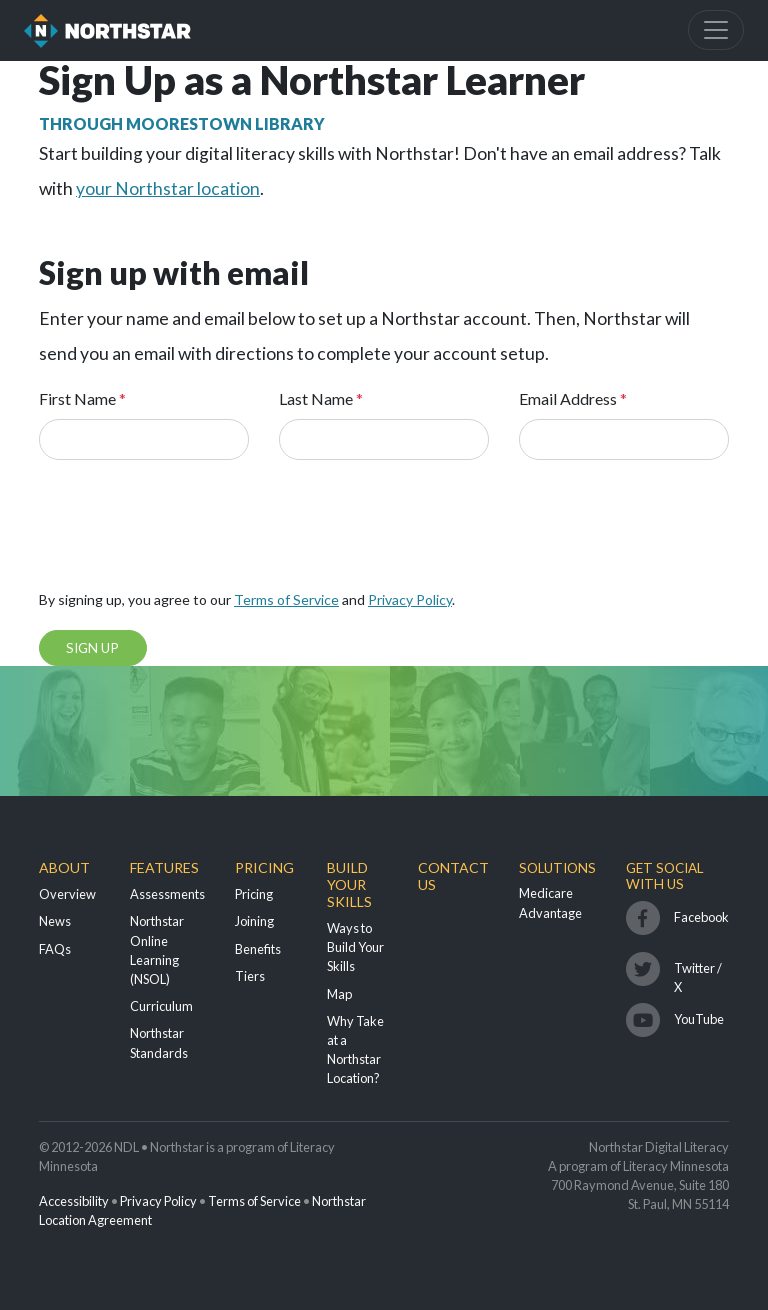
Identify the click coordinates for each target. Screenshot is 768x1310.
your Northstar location (168, 188)
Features (164, 867)
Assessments (167, 894)
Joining (254, 921)
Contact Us (453, 876)
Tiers (250, 976)
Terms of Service (286, 599)
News (55, 921)
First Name (82, 398)
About (64, 867)
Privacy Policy (410, 599)
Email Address (573, 398)
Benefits (258, 949)
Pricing (264, 867)
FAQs (55, 949)
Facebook (701, 917)
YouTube (699, 1019)
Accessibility (74, 1201)
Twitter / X (698, 973)
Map (339, 994)
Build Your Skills (349, 884)
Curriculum (161, 1006)
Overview (67, 894)
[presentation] (191, 531)
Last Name (321, 398)
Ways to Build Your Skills (355, 947)
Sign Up (92, 648)
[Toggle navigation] (716, 30)
